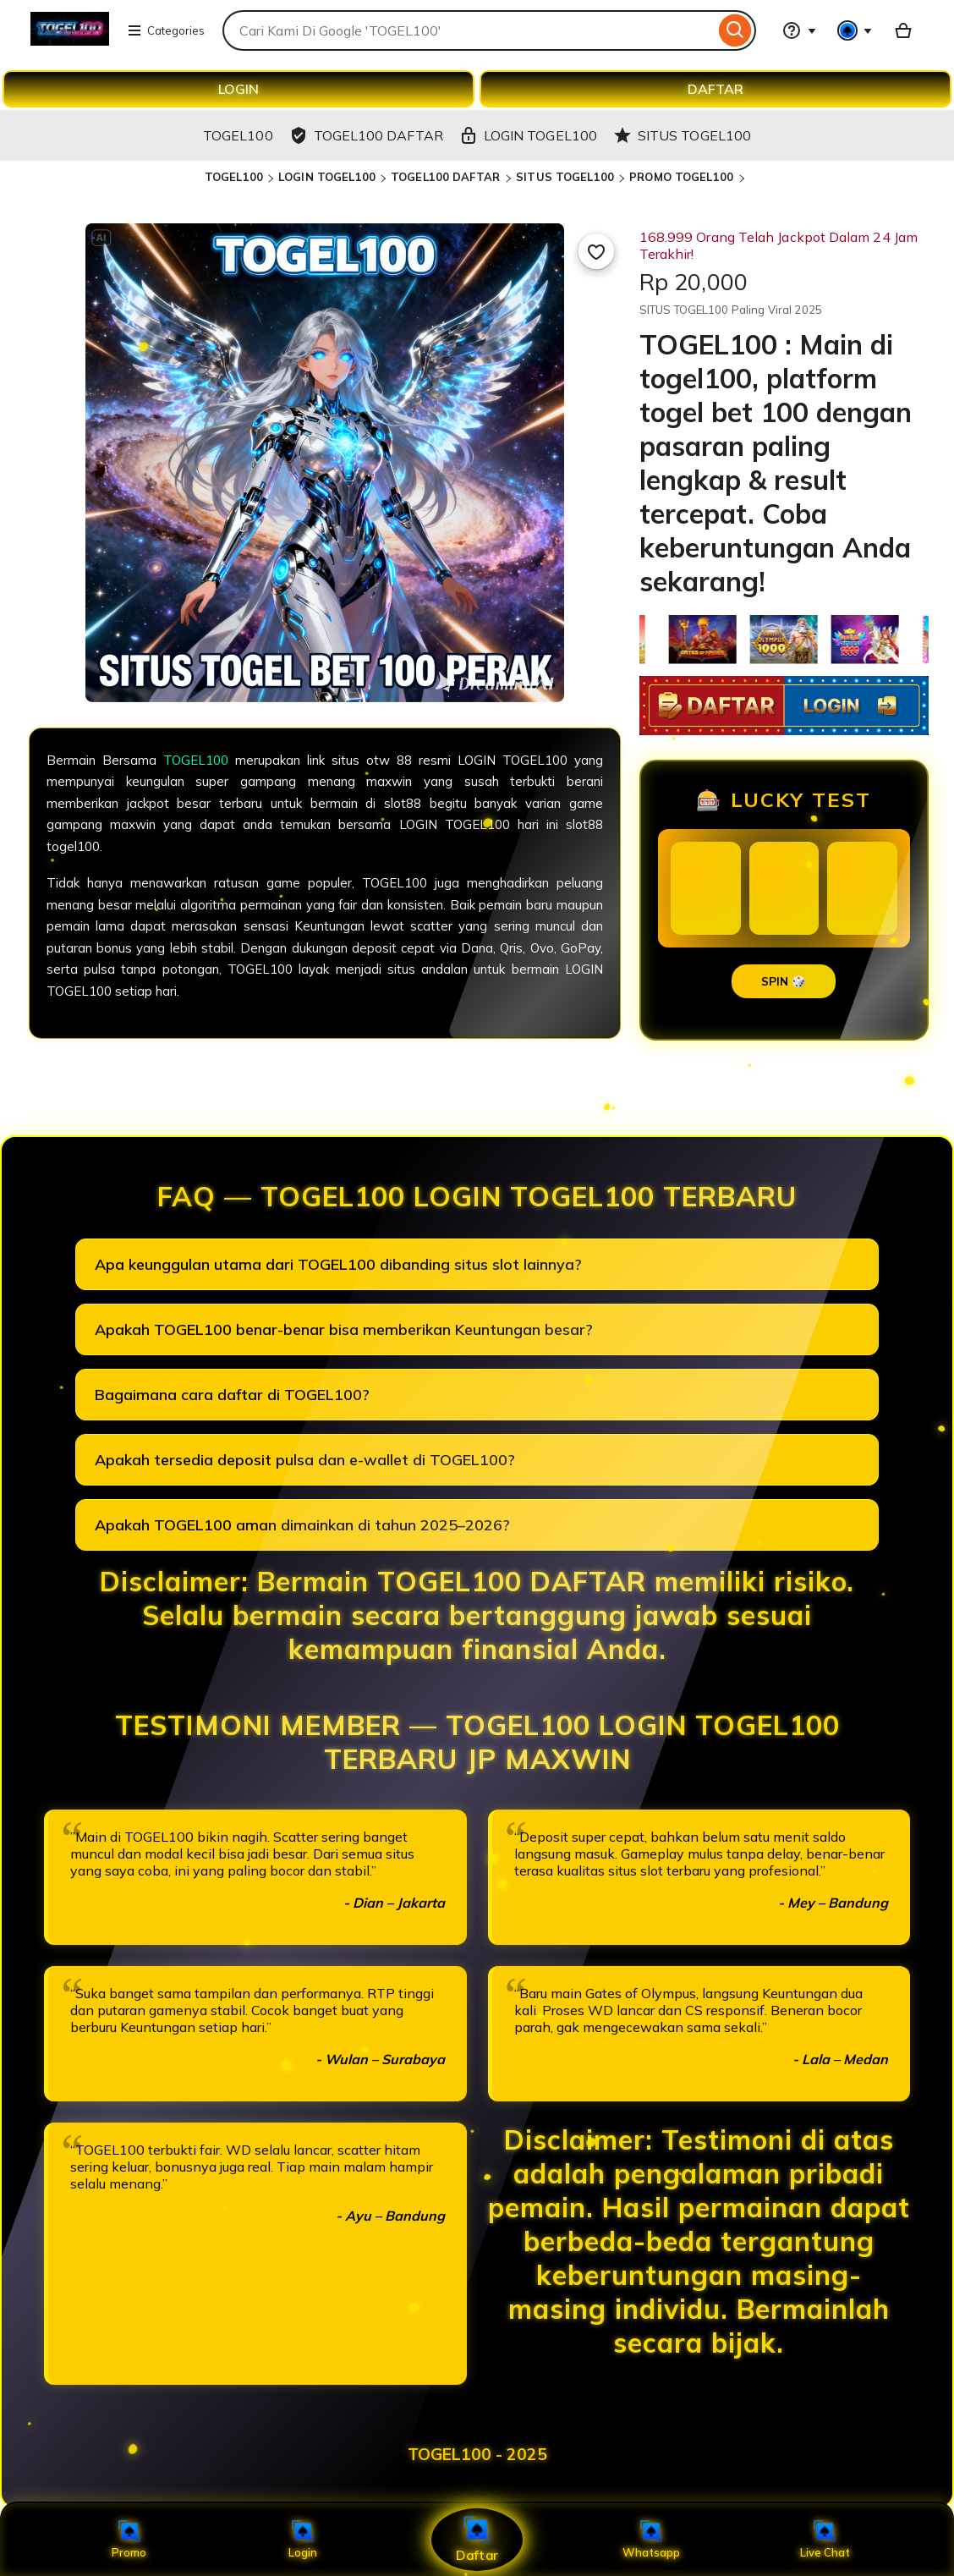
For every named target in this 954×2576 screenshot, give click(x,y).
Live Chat (825, 2539)
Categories (166, 30)
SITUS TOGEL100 (565, 177)
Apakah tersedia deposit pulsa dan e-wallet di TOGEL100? (305, 1459)
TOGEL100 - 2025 (477, 2454)
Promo (129, 2539)
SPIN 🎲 (783, 981)
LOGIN (238, 88)
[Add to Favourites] (596, 251)
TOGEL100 (234, 177)
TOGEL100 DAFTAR (447, 177)
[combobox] (468, 30)
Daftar (477, 2539)
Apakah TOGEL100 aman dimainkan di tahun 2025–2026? (302, 1525)
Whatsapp (651, 2539)
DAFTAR (715, 88)
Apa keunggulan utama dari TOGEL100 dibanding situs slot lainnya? (338, 1264)
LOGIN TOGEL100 (327, 177)
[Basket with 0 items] (903, 30)
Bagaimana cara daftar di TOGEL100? (232, 1394)
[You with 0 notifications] (855, 30)
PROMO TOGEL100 (683, 177)
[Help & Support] (799, 30)
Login (302, 2539)
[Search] (735, 30)
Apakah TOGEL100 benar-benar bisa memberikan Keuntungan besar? (344, 1329)
